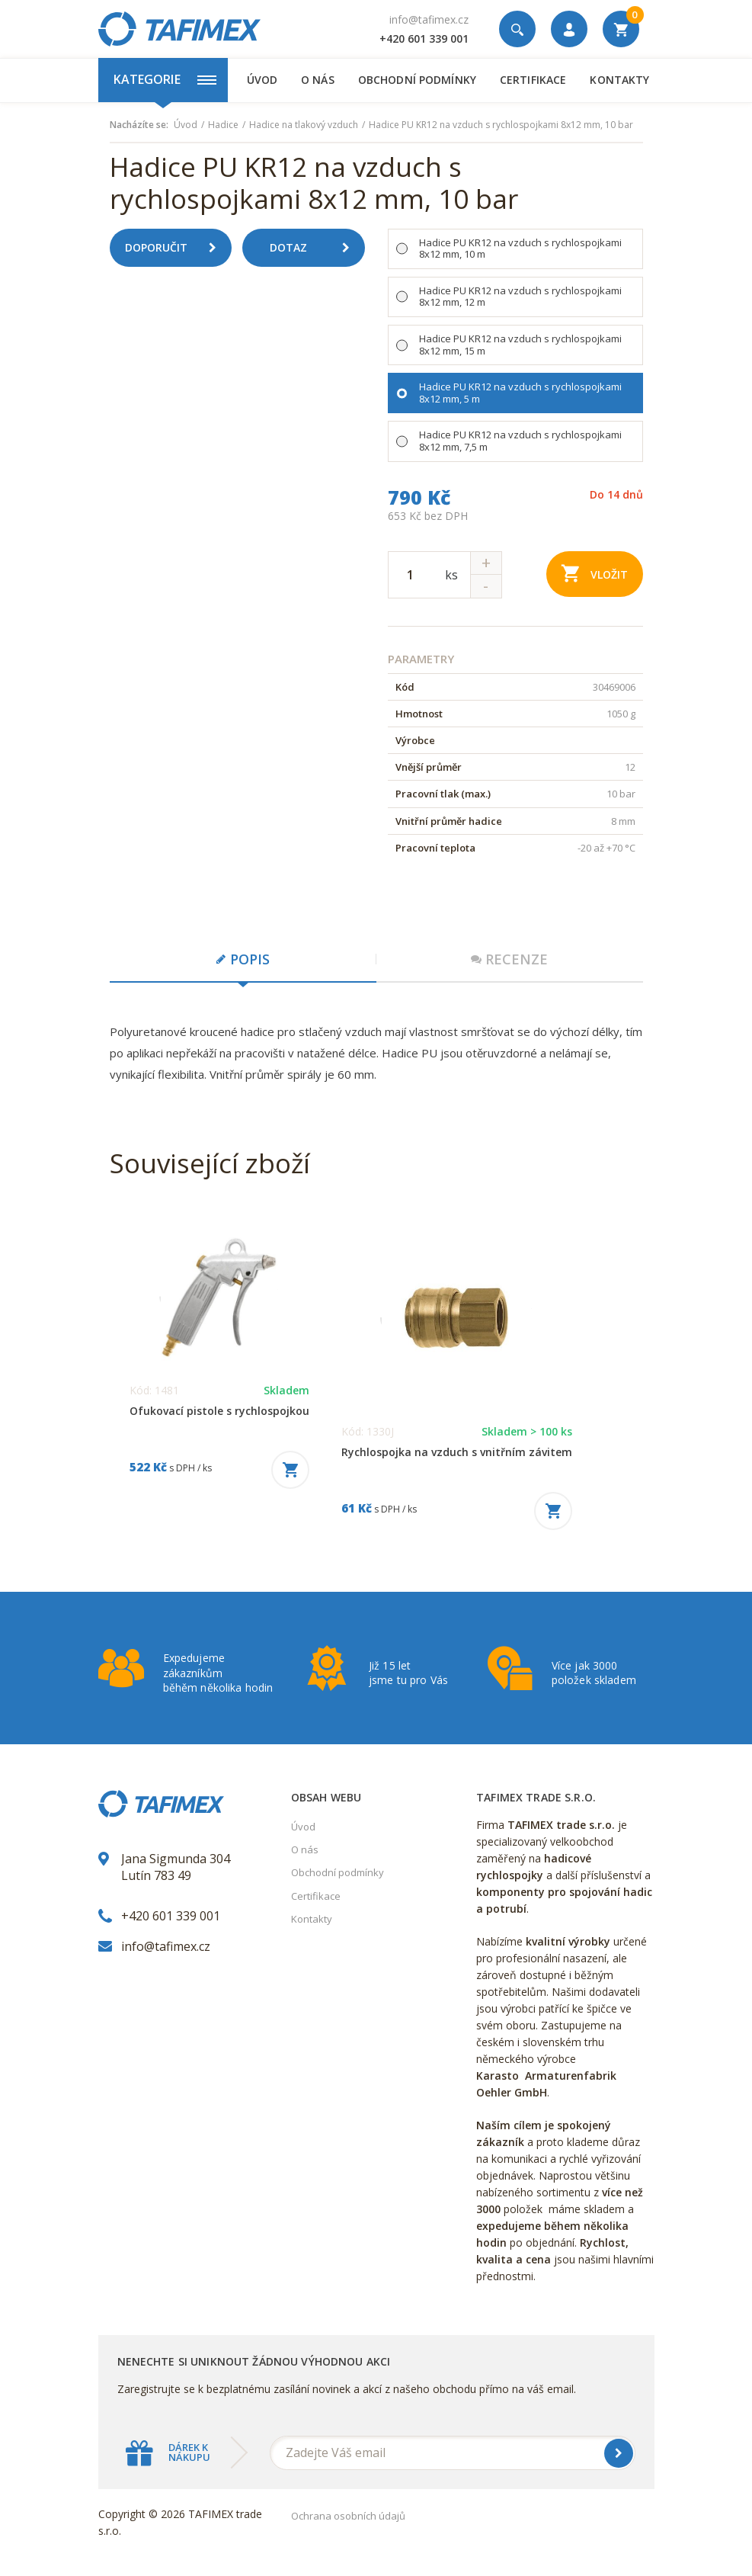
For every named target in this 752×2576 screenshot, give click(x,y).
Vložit (595, 573)
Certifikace (533, 79)
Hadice (223, 125)
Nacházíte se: (139, 125)
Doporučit (177, 248)
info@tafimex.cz (429, 19)
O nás (317, 79)
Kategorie (165, 79)
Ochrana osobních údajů (348, 2516)
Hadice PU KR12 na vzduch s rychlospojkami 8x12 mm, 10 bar (501, 125)
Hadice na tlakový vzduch (303, 125)
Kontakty (619, 79)
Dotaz (315, 248)
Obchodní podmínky (417, 79)
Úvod (262, 79)
